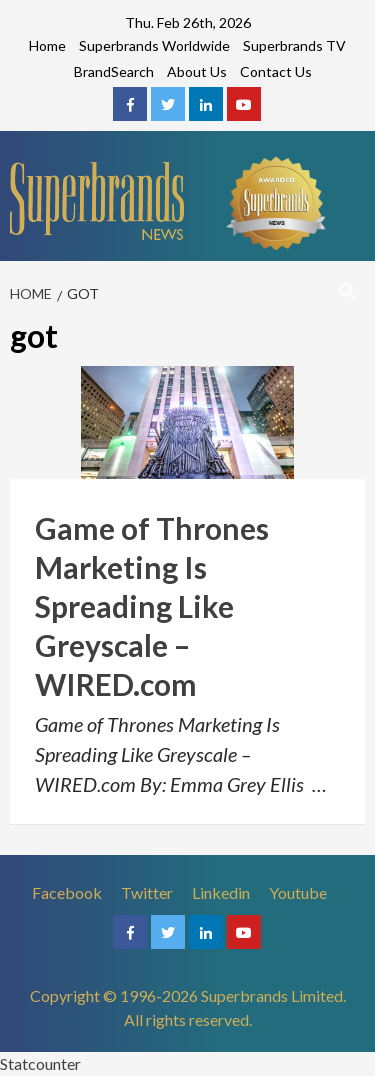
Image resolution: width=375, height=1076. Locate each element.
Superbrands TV (294, 45)
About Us (197, 71)
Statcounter (40, 1063)
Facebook (67, 892)
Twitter (147, 892)
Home (47, 45)
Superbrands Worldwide (154, 45)
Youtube (298, 892)
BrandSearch (114, 71)
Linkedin (221, 892)
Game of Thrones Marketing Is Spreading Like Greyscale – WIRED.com (152, 606)
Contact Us (276, 71)
